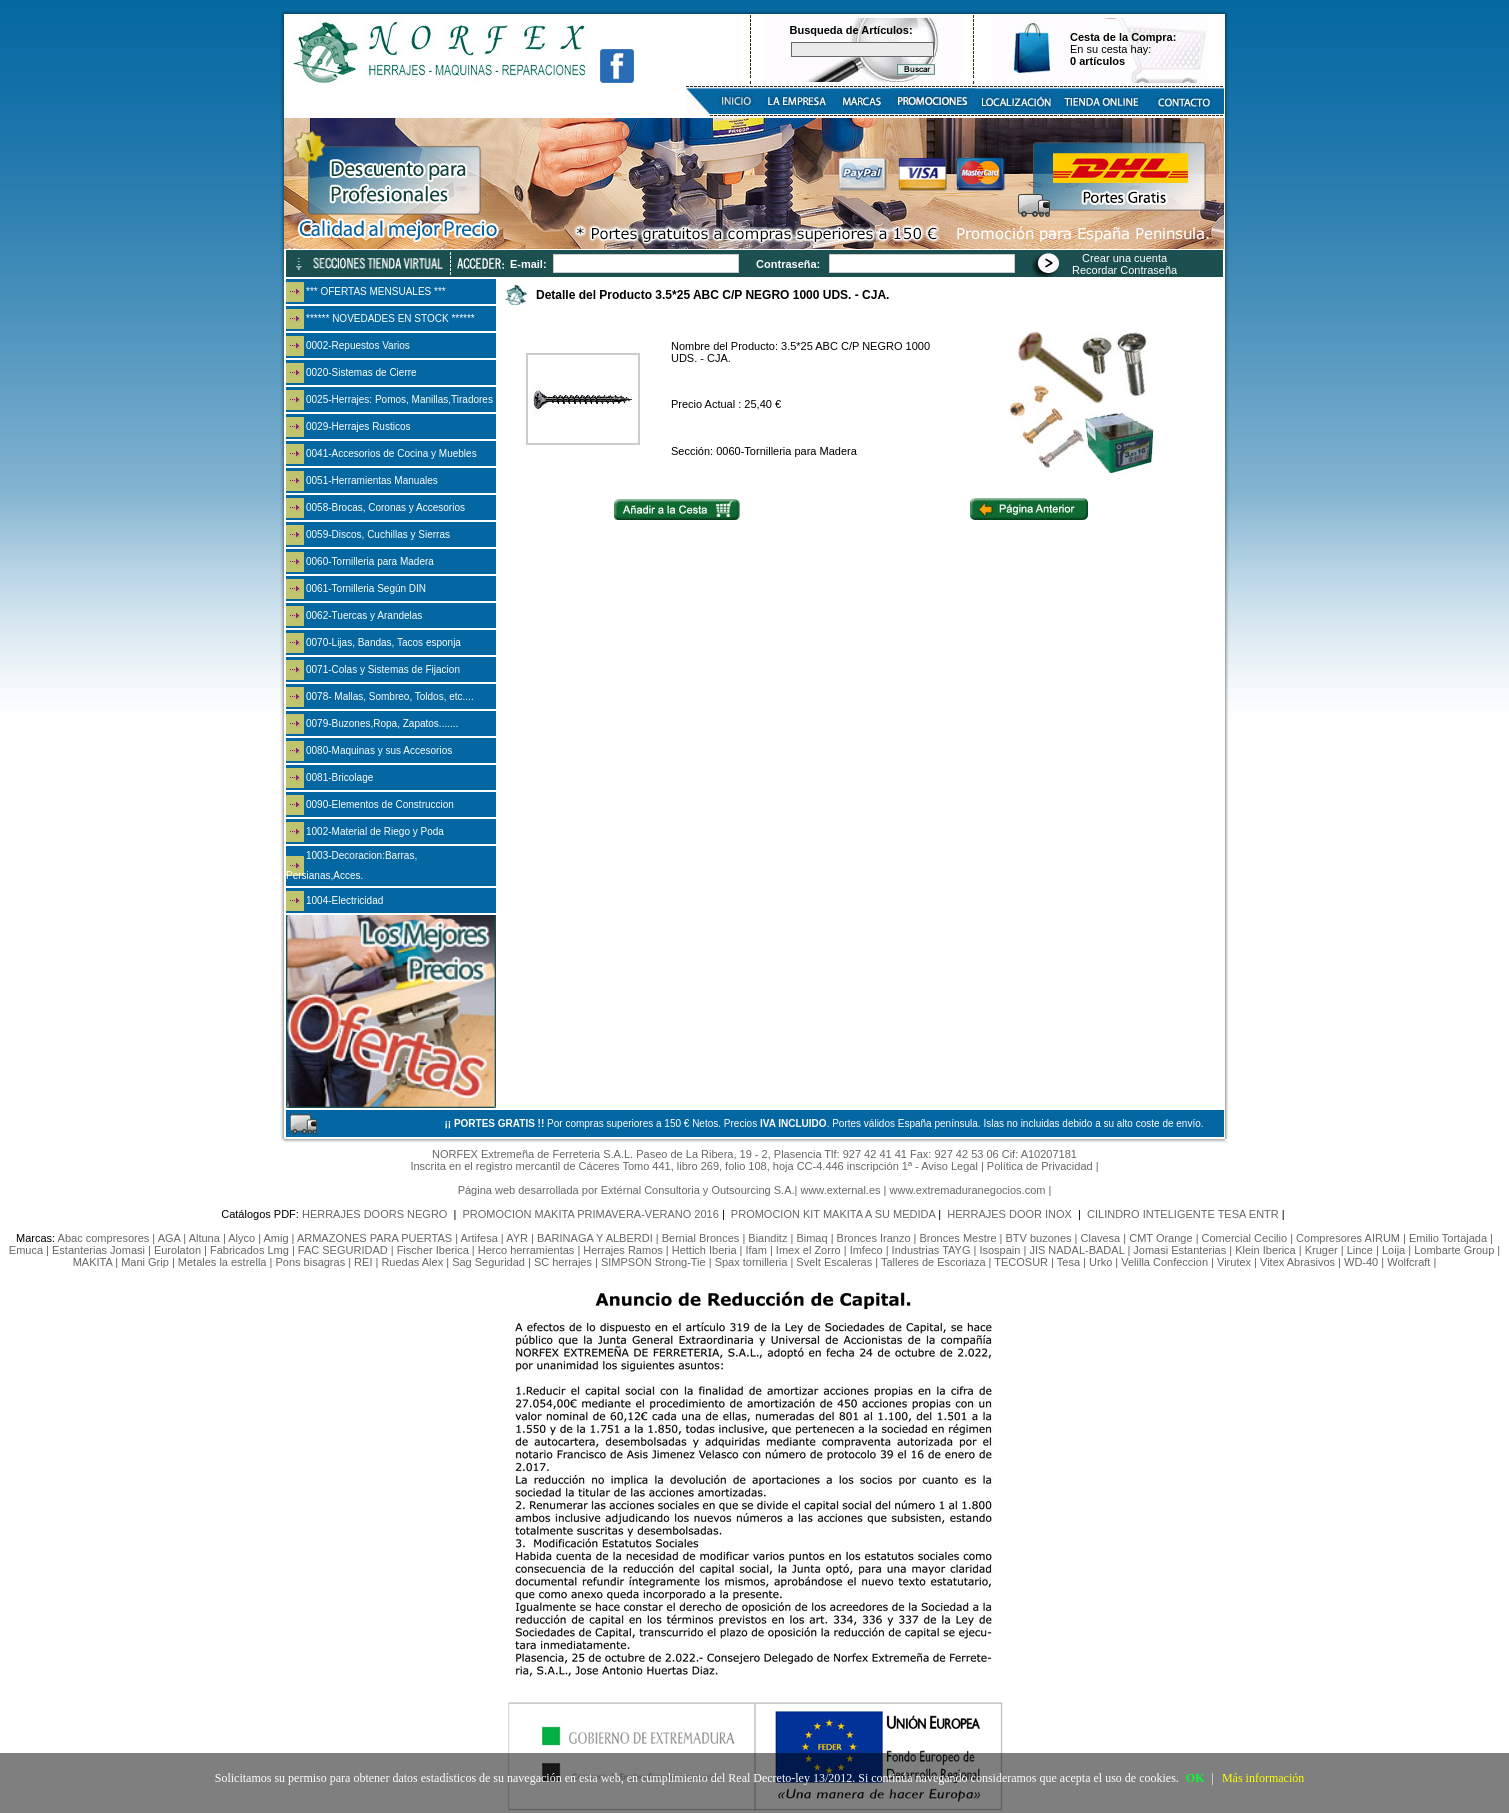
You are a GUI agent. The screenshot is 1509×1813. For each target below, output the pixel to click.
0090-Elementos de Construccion (380, 804)
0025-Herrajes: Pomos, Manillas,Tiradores (399, 399)
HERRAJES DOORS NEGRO (376, 1214)
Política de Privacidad (1040, 1166)
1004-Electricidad (344, 900)
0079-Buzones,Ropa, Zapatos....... (382, 723)
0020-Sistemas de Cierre (361, 372)
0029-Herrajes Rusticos (358, 426)
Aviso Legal (949, 1166)
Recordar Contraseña (1124, 270)
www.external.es (840, 1190)
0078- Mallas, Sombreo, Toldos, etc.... (390, 696)
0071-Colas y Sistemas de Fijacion (383, 669)
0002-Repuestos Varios (358, 345)
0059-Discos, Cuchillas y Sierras (378, 534)
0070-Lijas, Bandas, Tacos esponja (383, 642)
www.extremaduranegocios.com (968, 1190)
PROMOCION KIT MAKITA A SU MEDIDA (833, 1214)
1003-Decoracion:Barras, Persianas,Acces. (351, 865)
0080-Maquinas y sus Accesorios (379, 750)
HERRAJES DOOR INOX (1011, 1214)
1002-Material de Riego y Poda (375, 831)
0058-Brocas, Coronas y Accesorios (385, 507)
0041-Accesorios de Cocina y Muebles (391, 453)
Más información (1263, 1778)
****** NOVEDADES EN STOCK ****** (390, 318)
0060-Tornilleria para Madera (370, 561)
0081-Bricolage (339, 777)
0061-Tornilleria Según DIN (366, 588)
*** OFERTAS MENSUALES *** (376, 291)
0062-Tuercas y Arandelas (364, 615)
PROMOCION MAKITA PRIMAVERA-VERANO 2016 (591, 1214)
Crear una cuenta (1124, 258)
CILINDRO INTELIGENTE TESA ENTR (1183, 1214)
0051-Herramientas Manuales (372, 480)
